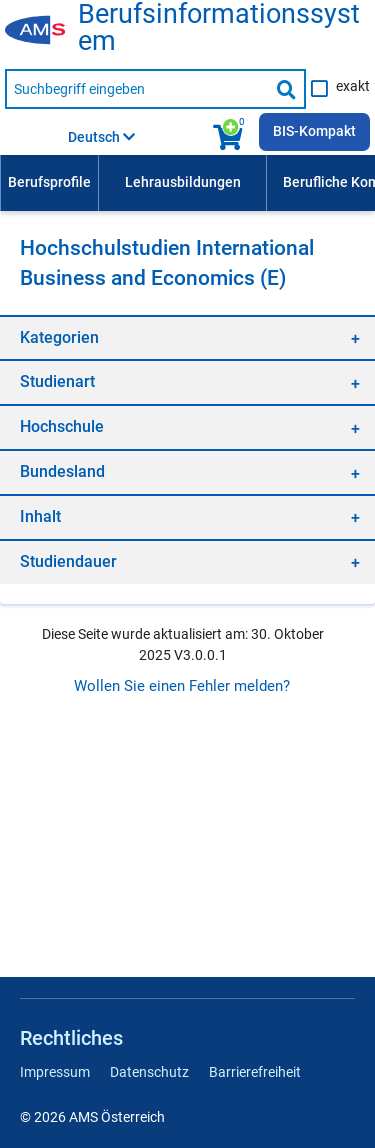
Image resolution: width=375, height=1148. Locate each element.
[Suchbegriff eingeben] (137, 89)
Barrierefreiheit (255, 1072)
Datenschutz (149, 1072)
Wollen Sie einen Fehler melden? (182, 686)
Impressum (55, 1072)
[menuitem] (49, 183)
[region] (187, 337)
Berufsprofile (49, 182)
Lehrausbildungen (183, 182)
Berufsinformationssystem (219, 28)
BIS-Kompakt (314, 131)
